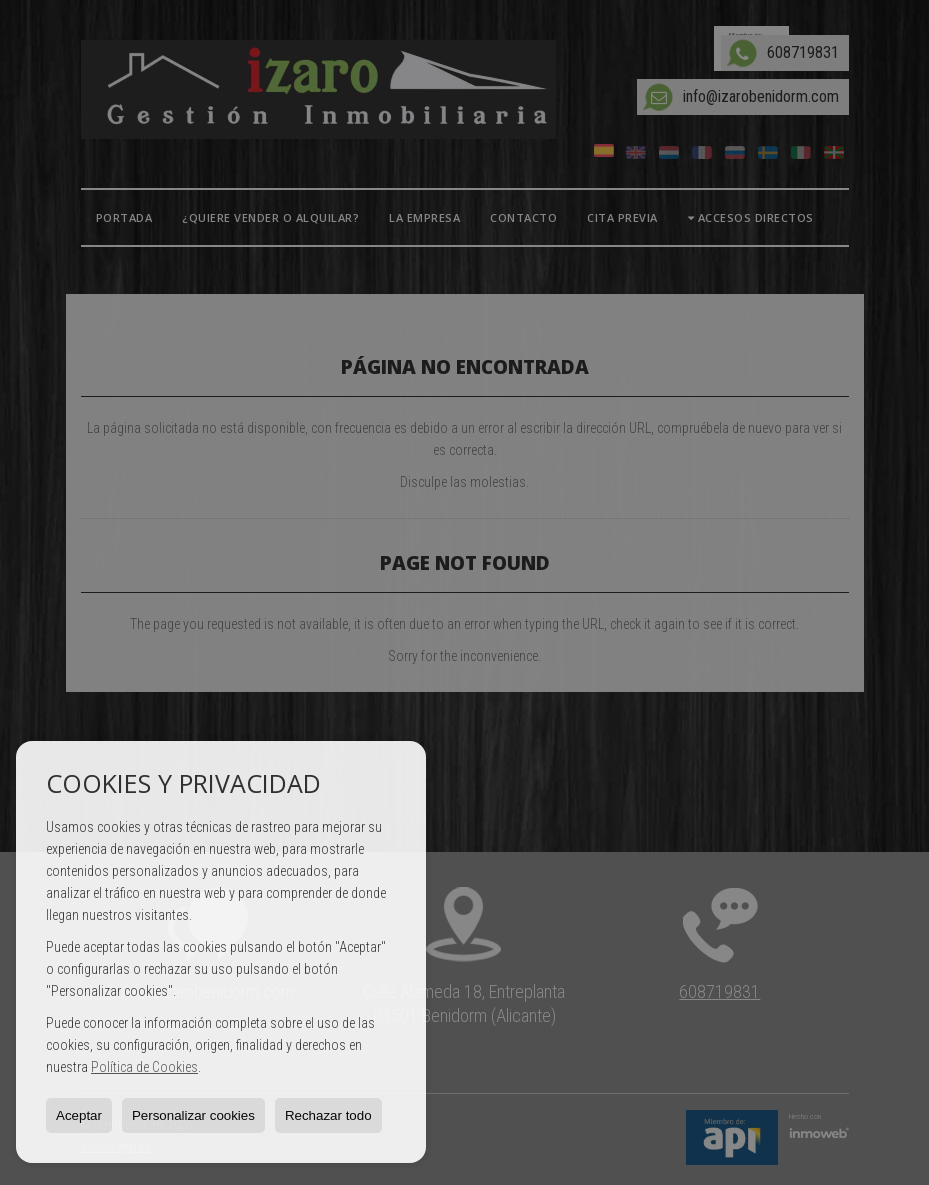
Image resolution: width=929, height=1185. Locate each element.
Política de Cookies (144, 1067)
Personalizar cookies (193, 1115)
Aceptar (79, 1115)
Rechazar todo (328, 1115)
